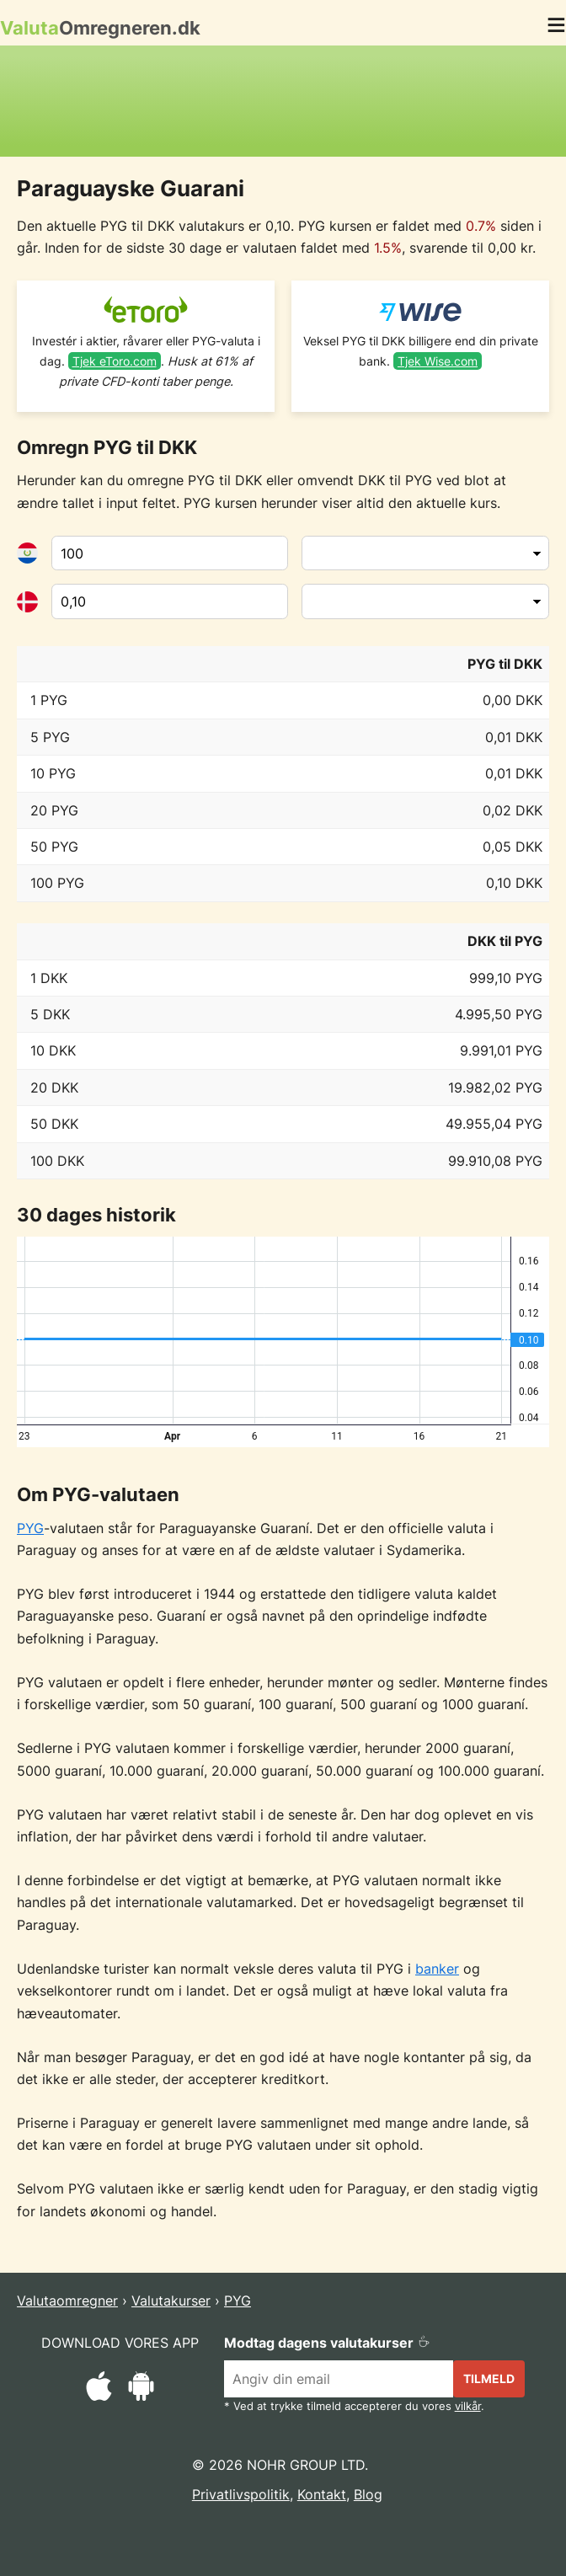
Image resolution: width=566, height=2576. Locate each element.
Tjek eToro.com (114, 361)
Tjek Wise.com (438, 361)
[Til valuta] (169, 601)
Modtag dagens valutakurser (327, 2342)
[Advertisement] (283, 101)
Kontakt (321, 2494)
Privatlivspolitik (241, 2494)
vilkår (468, 2406)
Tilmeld (489, 2378)
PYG (30, 1528)
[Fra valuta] (169, 553)
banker (437, 1968)
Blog (368, 2494)
